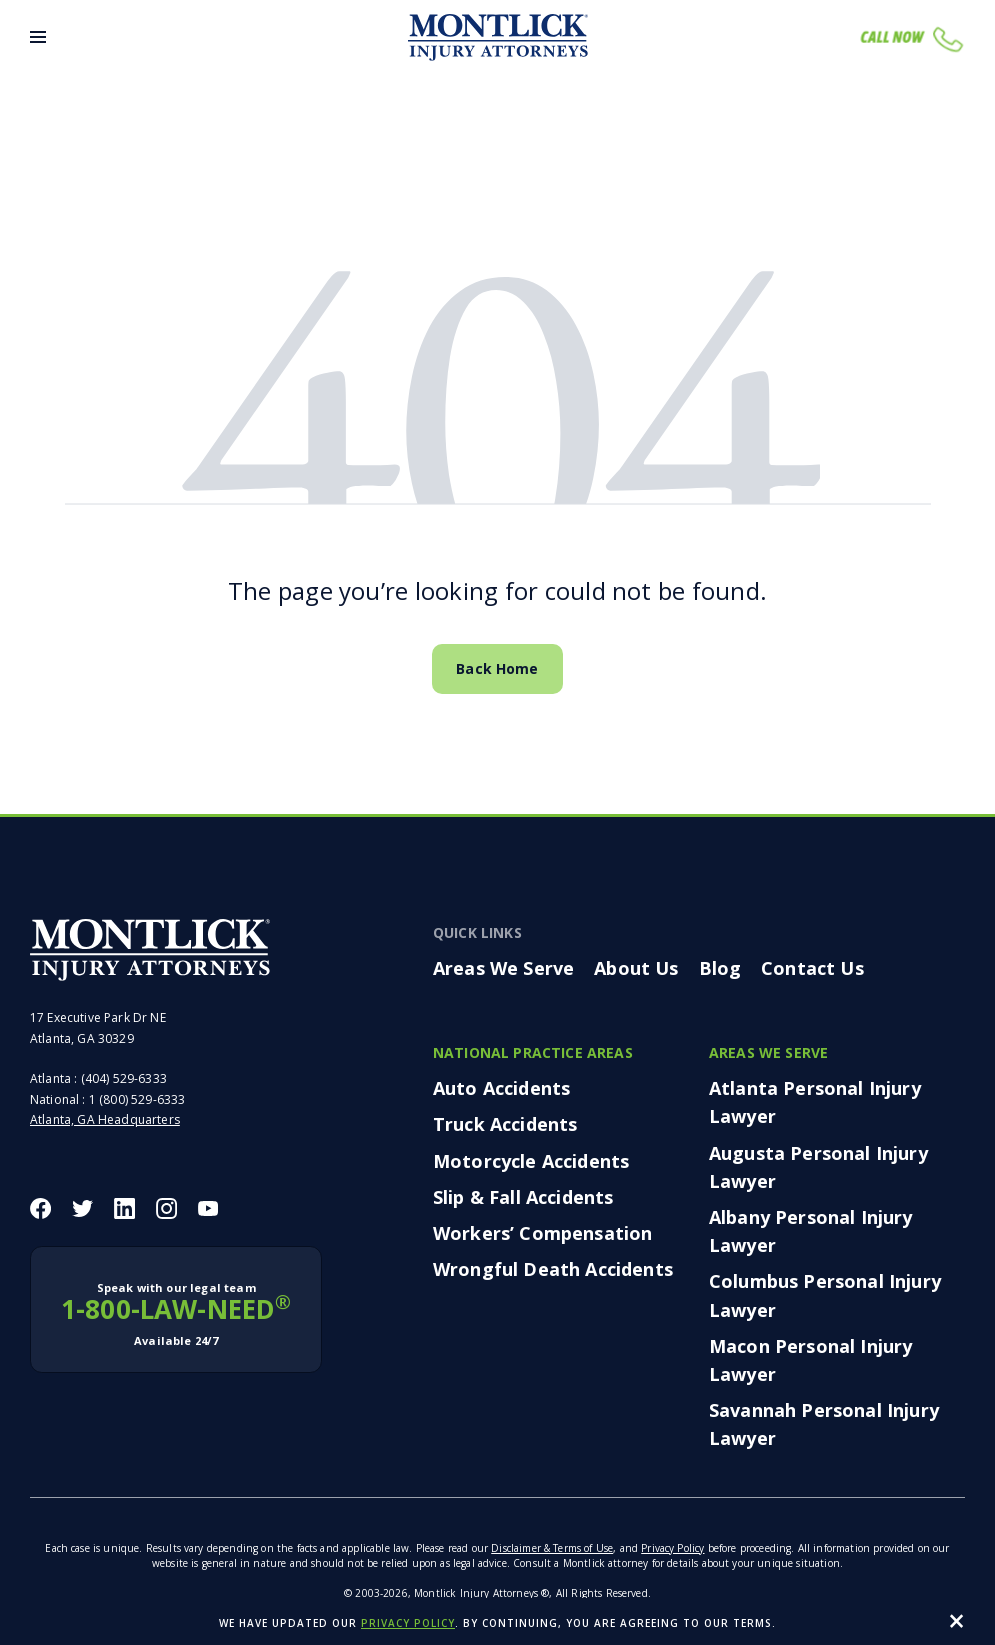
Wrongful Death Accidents (553, 1269)
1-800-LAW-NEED (176, 1315)
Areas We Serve (503, 968)
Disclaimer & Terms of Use (552, 1548)
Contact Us (812, 968)
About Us (636, 968)
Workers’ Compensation (542, 1233)
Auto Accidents (501, 1088)
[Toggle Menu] (38, 37)
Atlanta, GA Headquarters (105, 1119)
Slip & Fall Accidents (523, 1197)
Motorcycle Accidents (531, 1161)
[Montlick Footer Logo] (150, 950)
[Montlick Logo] (498, 37)
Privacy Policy (672, 1548)
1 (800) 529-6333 (137, 1099)
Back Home (497, 668)
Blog (720, 968)
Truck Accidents (505, 1124)
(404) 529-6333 (124, 1078)
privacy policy (408, 1623)
